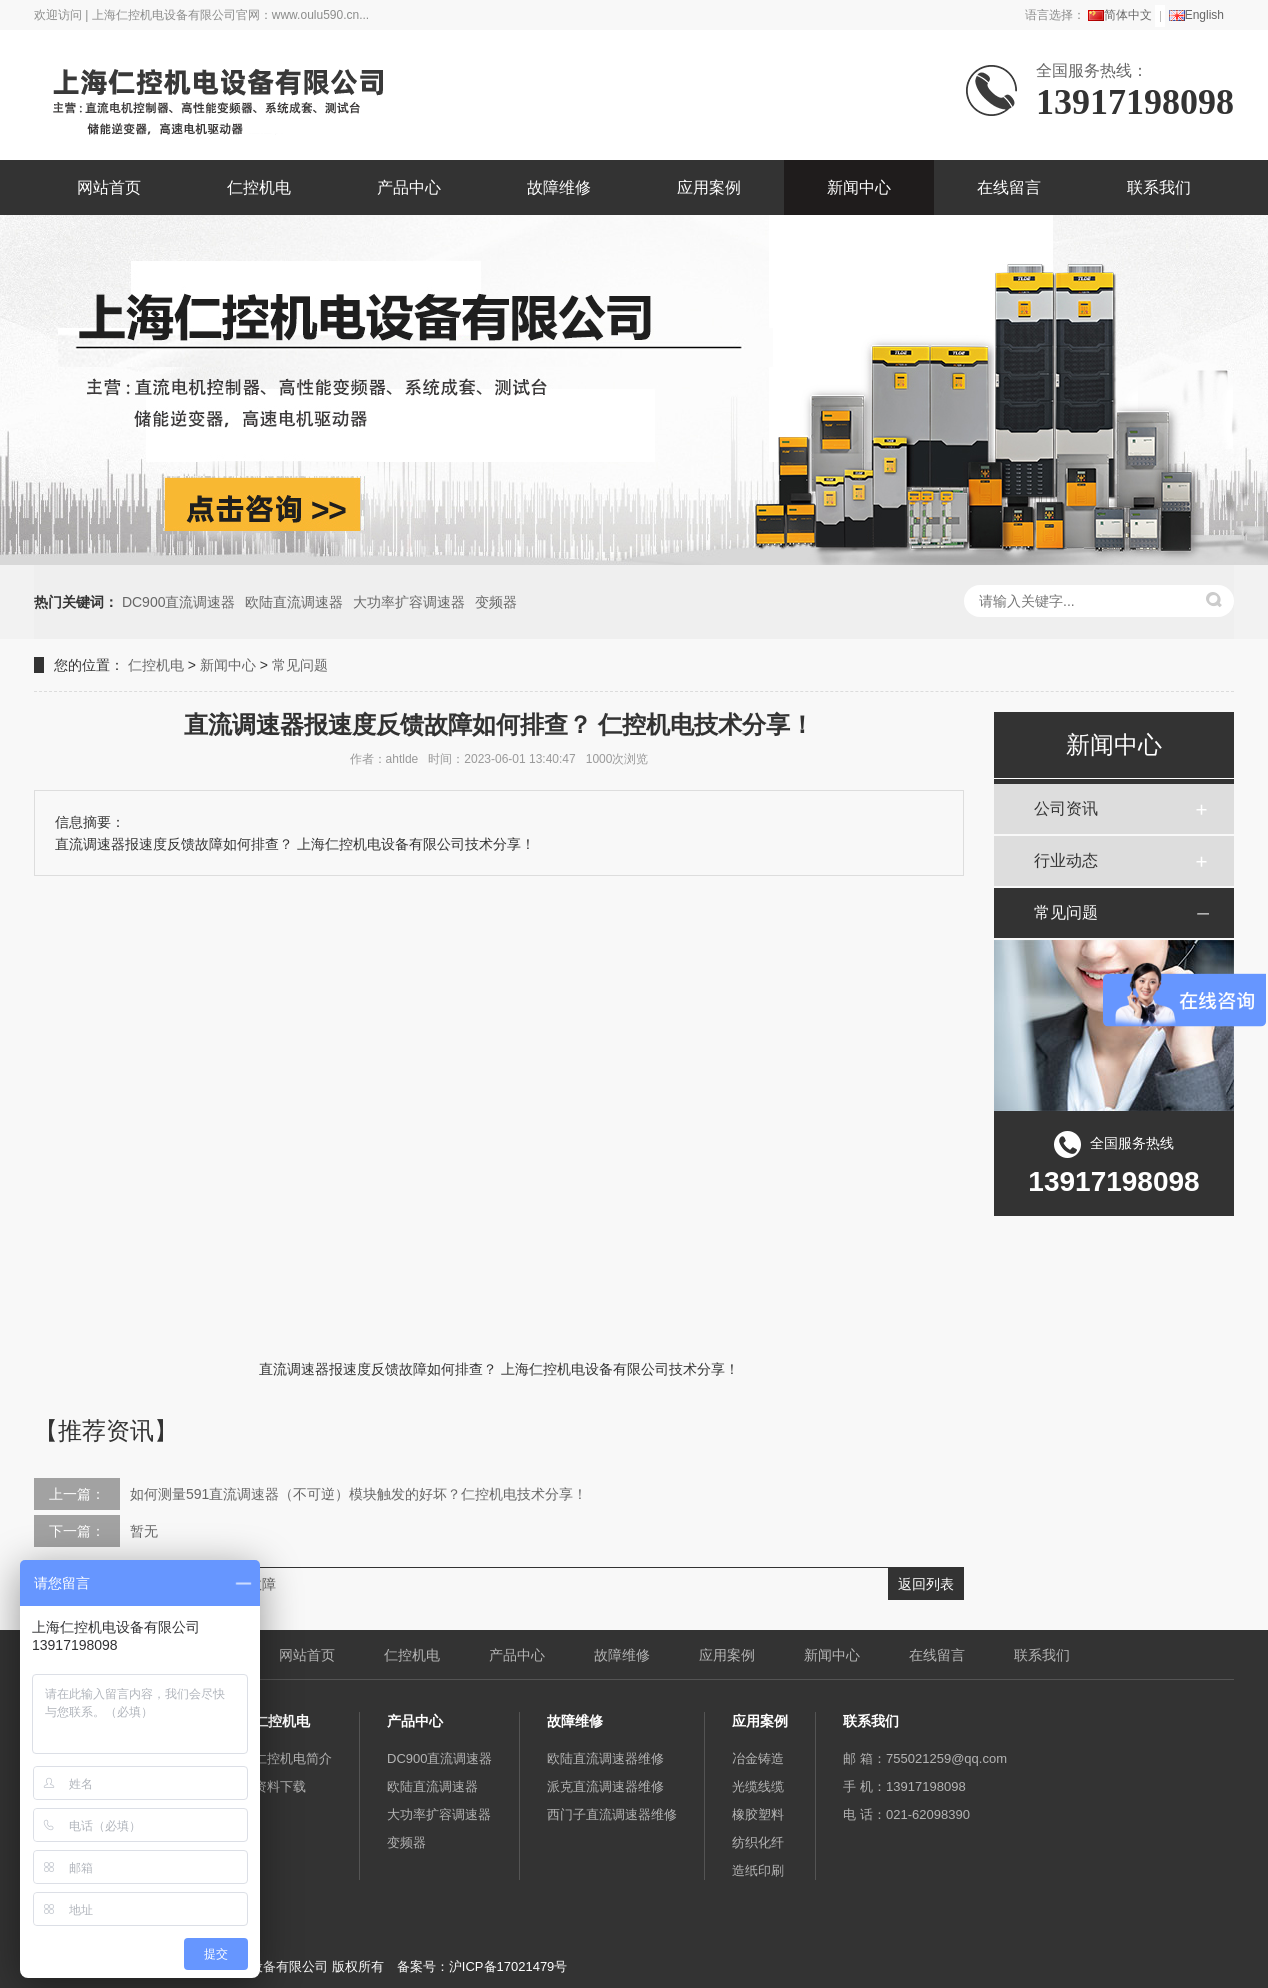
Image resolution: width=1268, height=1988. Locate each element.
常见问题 (300, 665)
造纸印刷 (758, 1870)
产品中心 (409, 187)
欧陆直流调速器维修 (605, 1758)
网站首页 (109, 187)
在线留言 (1009, 187)
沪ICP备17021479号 (508, 1966)
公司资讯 (1066, 808)
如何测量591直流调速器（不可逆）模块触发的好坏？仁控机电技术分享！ (358, 1494)
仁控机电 (259, 187)
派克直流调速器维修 (605, 1786)
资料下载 (280, 1786)
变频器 (496, 602)
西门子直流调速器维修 (612, 1814)
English (1196, 15)
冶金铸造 (758, 1758)
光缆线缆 (758, 1786)
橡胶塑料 (758, 1814)
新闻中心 (859, 187)
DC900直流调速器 (179, 602)
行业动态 (1066, 860)
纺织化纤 (758, 1842)
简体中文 (1120, 15)
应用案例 (709, 187)
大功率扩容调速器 (409, 602)
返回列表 (926, 1584)
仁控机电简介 (293, 1758)
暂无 (144, 1531)
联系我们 (1159, 187)
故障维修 (559, 187)
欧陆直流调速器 (294, 602)
